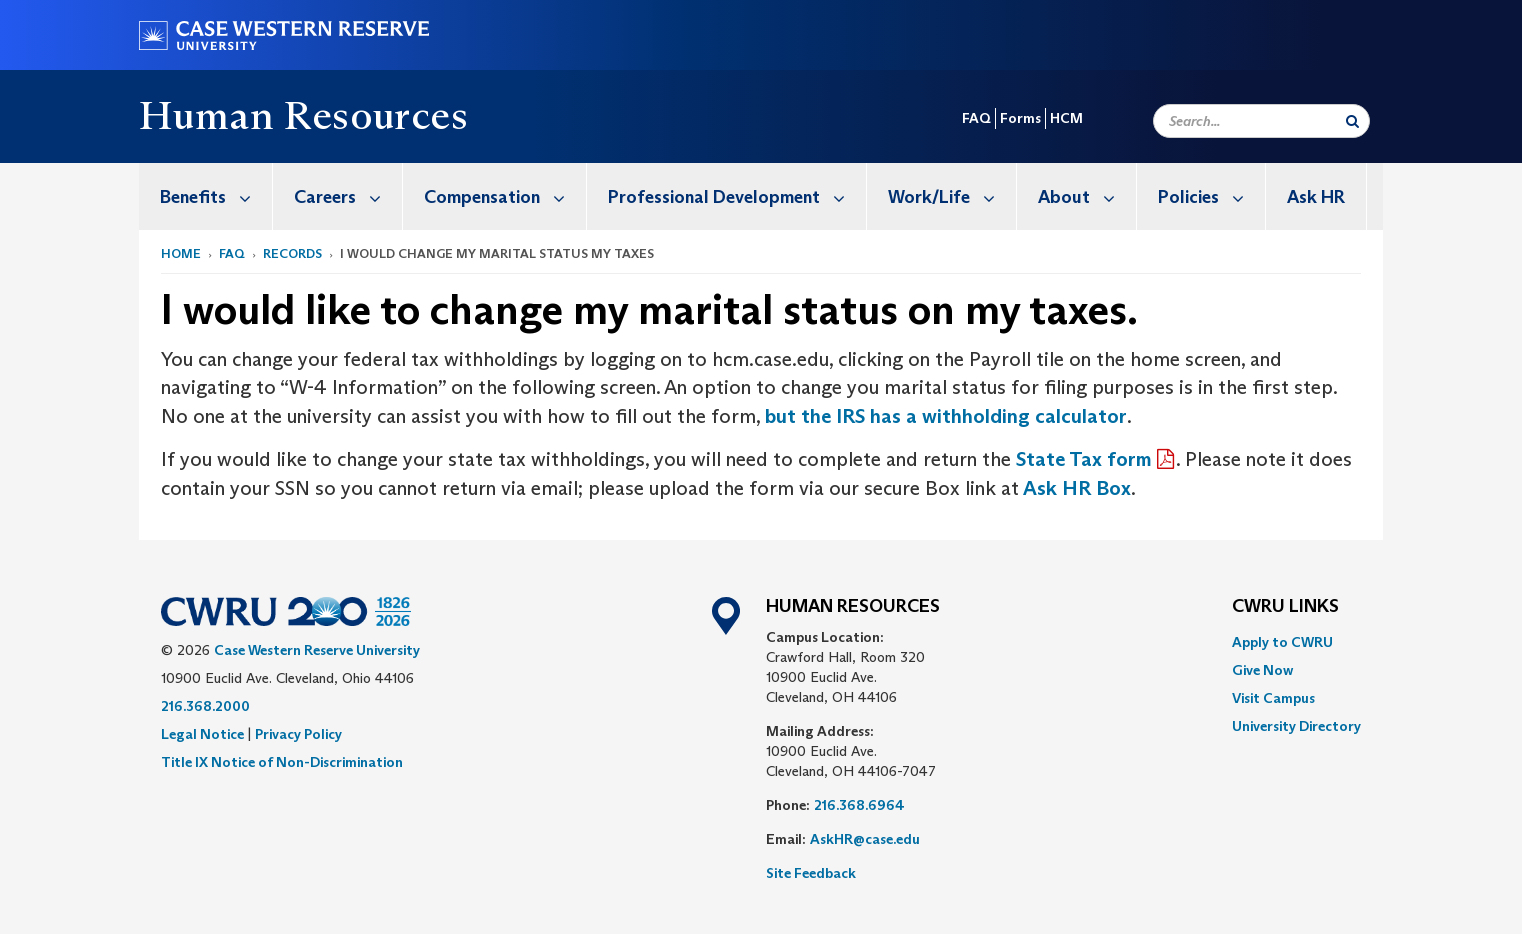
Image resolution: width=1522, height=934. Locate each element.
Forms (1020, 118)
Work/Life (952, 196)
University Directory (1296, 726)
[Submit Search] (1352, 121)
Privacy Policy (298, 734)
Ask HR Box (1075, 488)
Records (292, 253)
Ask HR (1316, 197)
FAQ (976, 118)
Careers (348, 196)
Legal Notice (202, 734)
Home (181, 253)
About (1087, 196)
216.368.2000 (205, 706)
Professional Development (737, 196)
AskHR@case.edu (865, 839)
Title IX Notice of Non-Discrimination (282, 762)
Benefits (216, 196)
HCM (1066, 118)
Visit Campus (1273, 698)
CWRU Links (1285, 607)
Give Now (1262, 670)
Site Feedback (811, 873)
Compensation (505, 196)
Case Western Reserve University (317, 650)
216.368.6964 (859, 805)
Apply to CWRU (1282, 642)
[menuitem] (206, 196)
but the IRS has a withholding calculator (946, 416)
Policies (1211, 196)
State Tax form (1084, 459)
